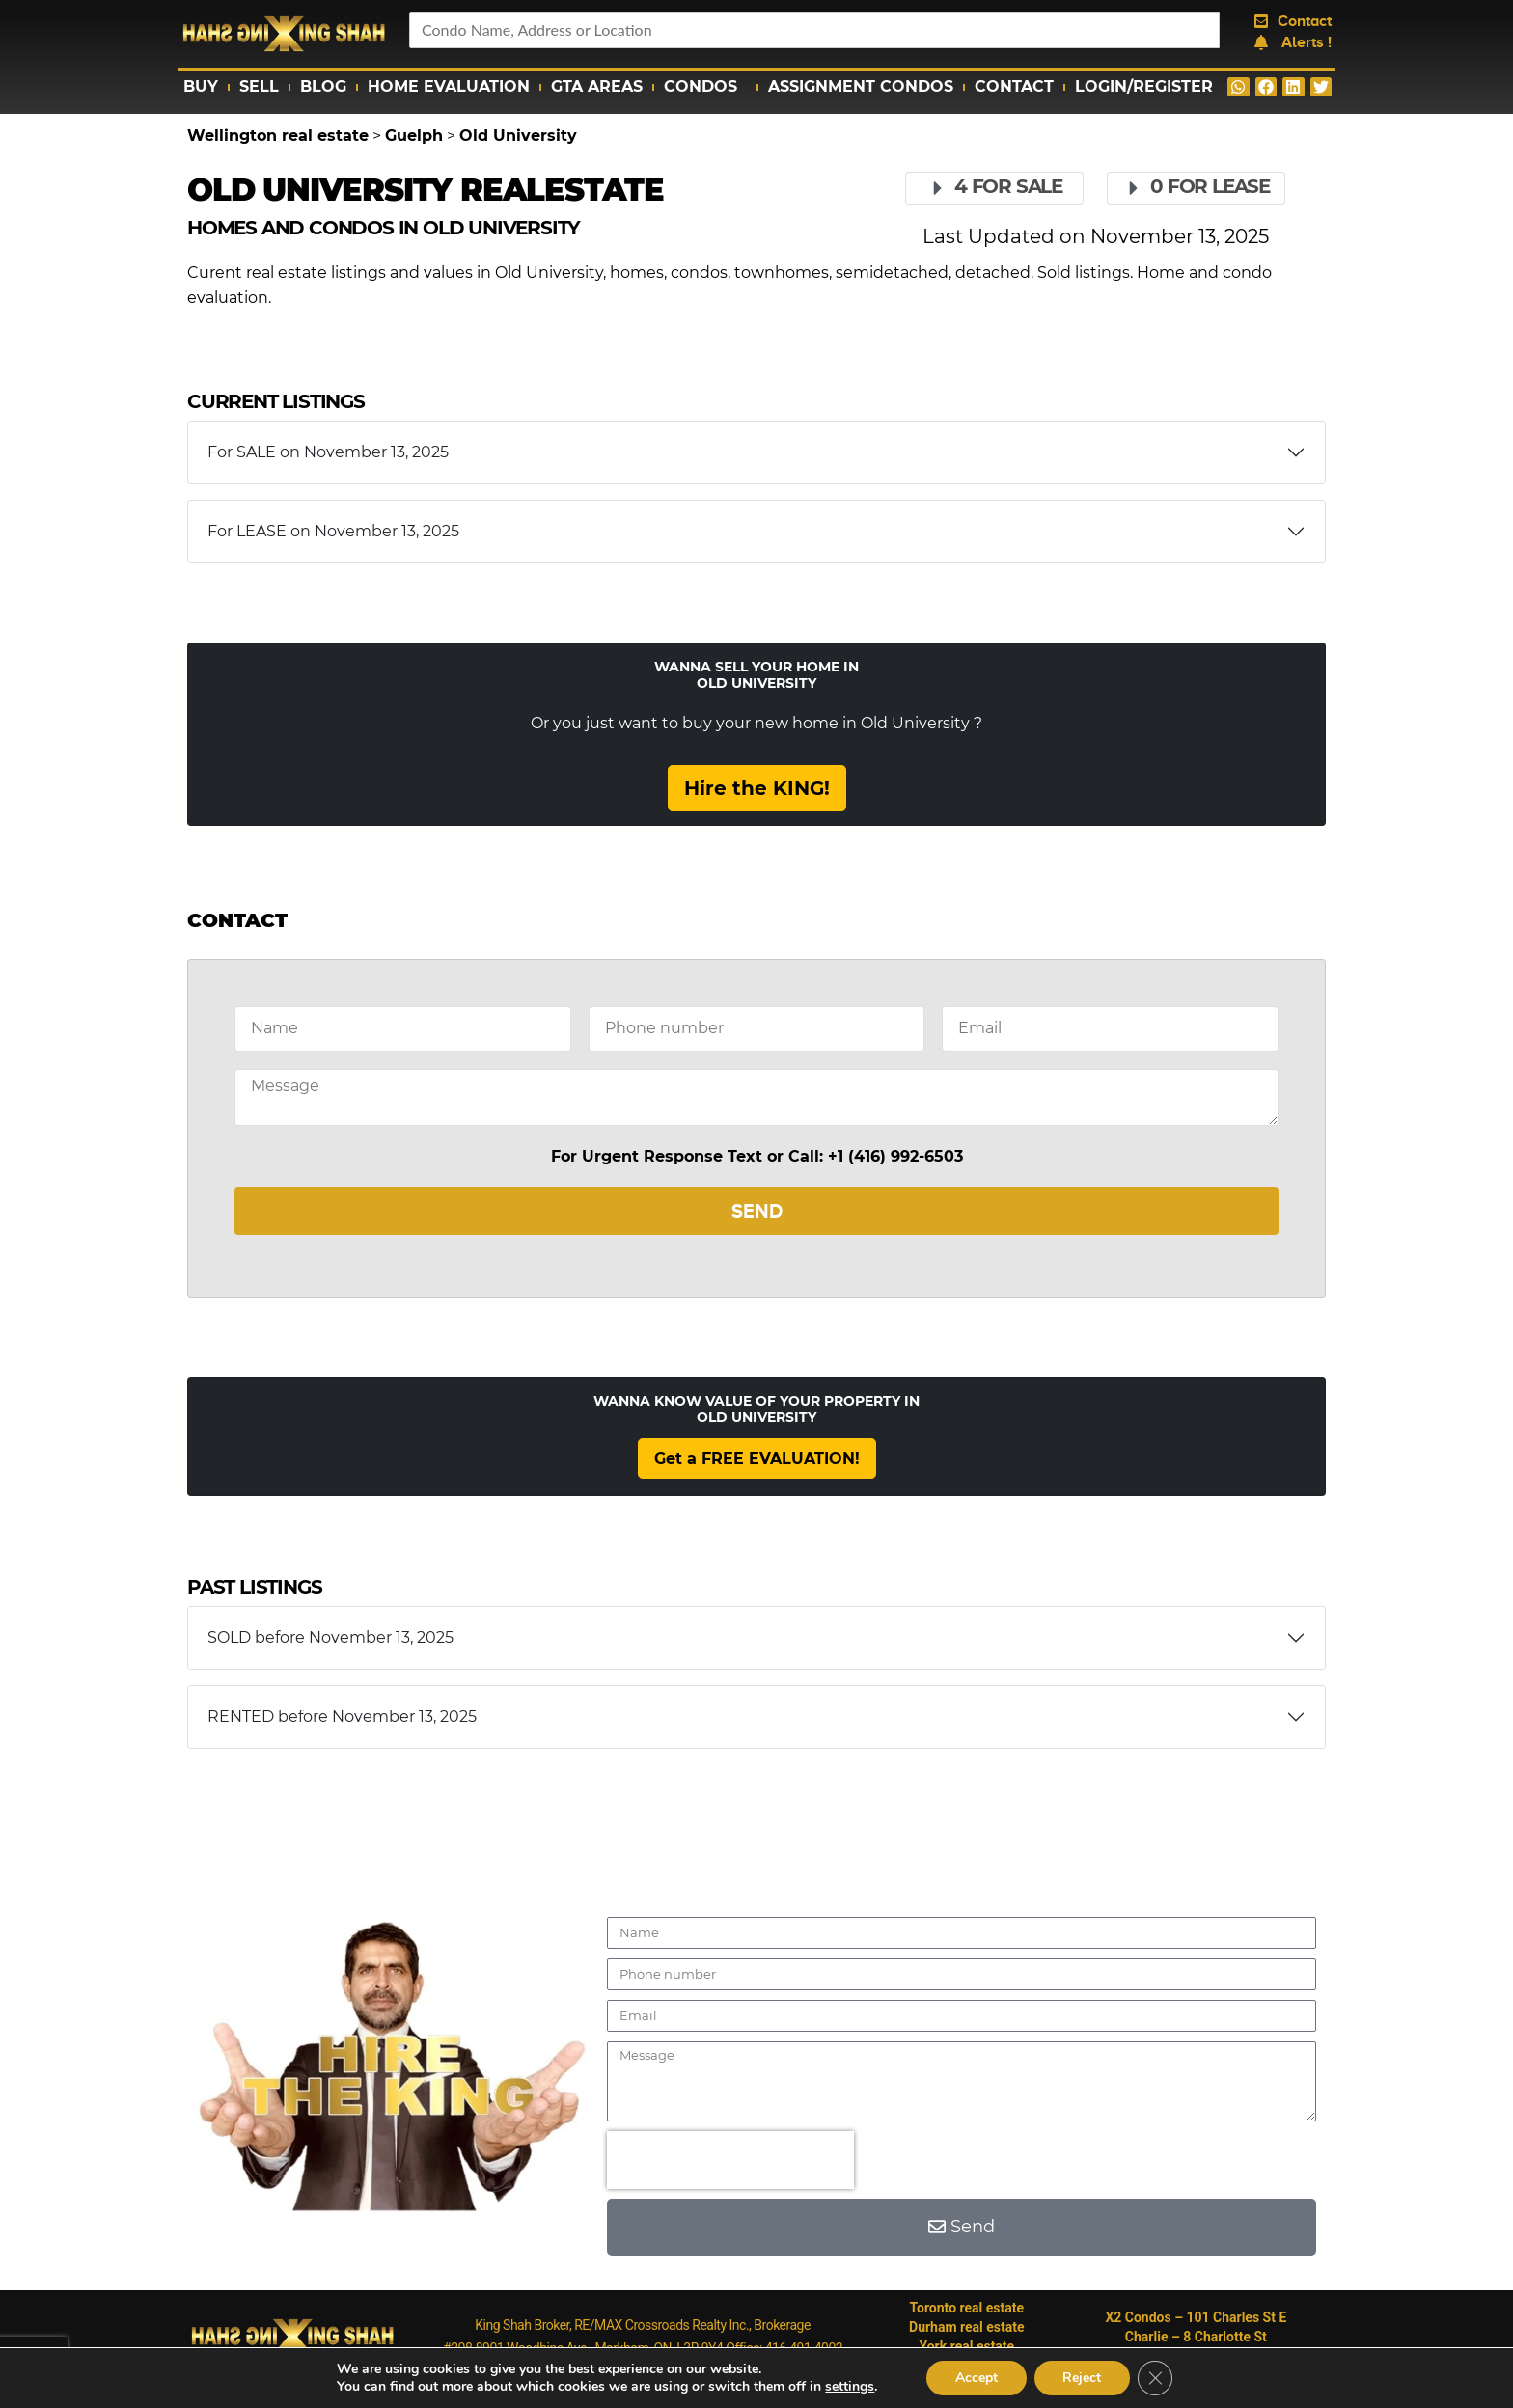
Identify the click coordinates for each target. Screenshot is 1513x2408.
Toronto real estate (967, 2307)
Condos (705, 86)
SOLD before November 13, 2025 (330, 1637)
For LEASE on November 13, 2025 (333, 531)
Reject (1082, 2377)
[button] (1238, 86)
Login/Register (1144, 86)
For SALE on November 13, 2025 (328, 452)
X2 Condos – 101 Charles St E (1195, 2317)
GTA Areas (597, 86)
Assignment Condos (860, 86)
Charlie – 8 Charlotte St (1196, 2336)
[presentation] (730, 2160)
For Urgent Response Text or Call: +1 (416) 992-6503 (757, 1156)
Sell (259, 86)
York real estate (966, 2346)
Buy (200, 86)
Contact (1014, 86)
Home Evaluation (449, 86)
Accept (976, 2377)
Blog (323, 86)
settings (848, 2386)
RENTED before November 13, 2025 (342, 1717)
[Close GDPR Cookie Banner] (1156, 2378)
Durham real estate (967, 2327)
